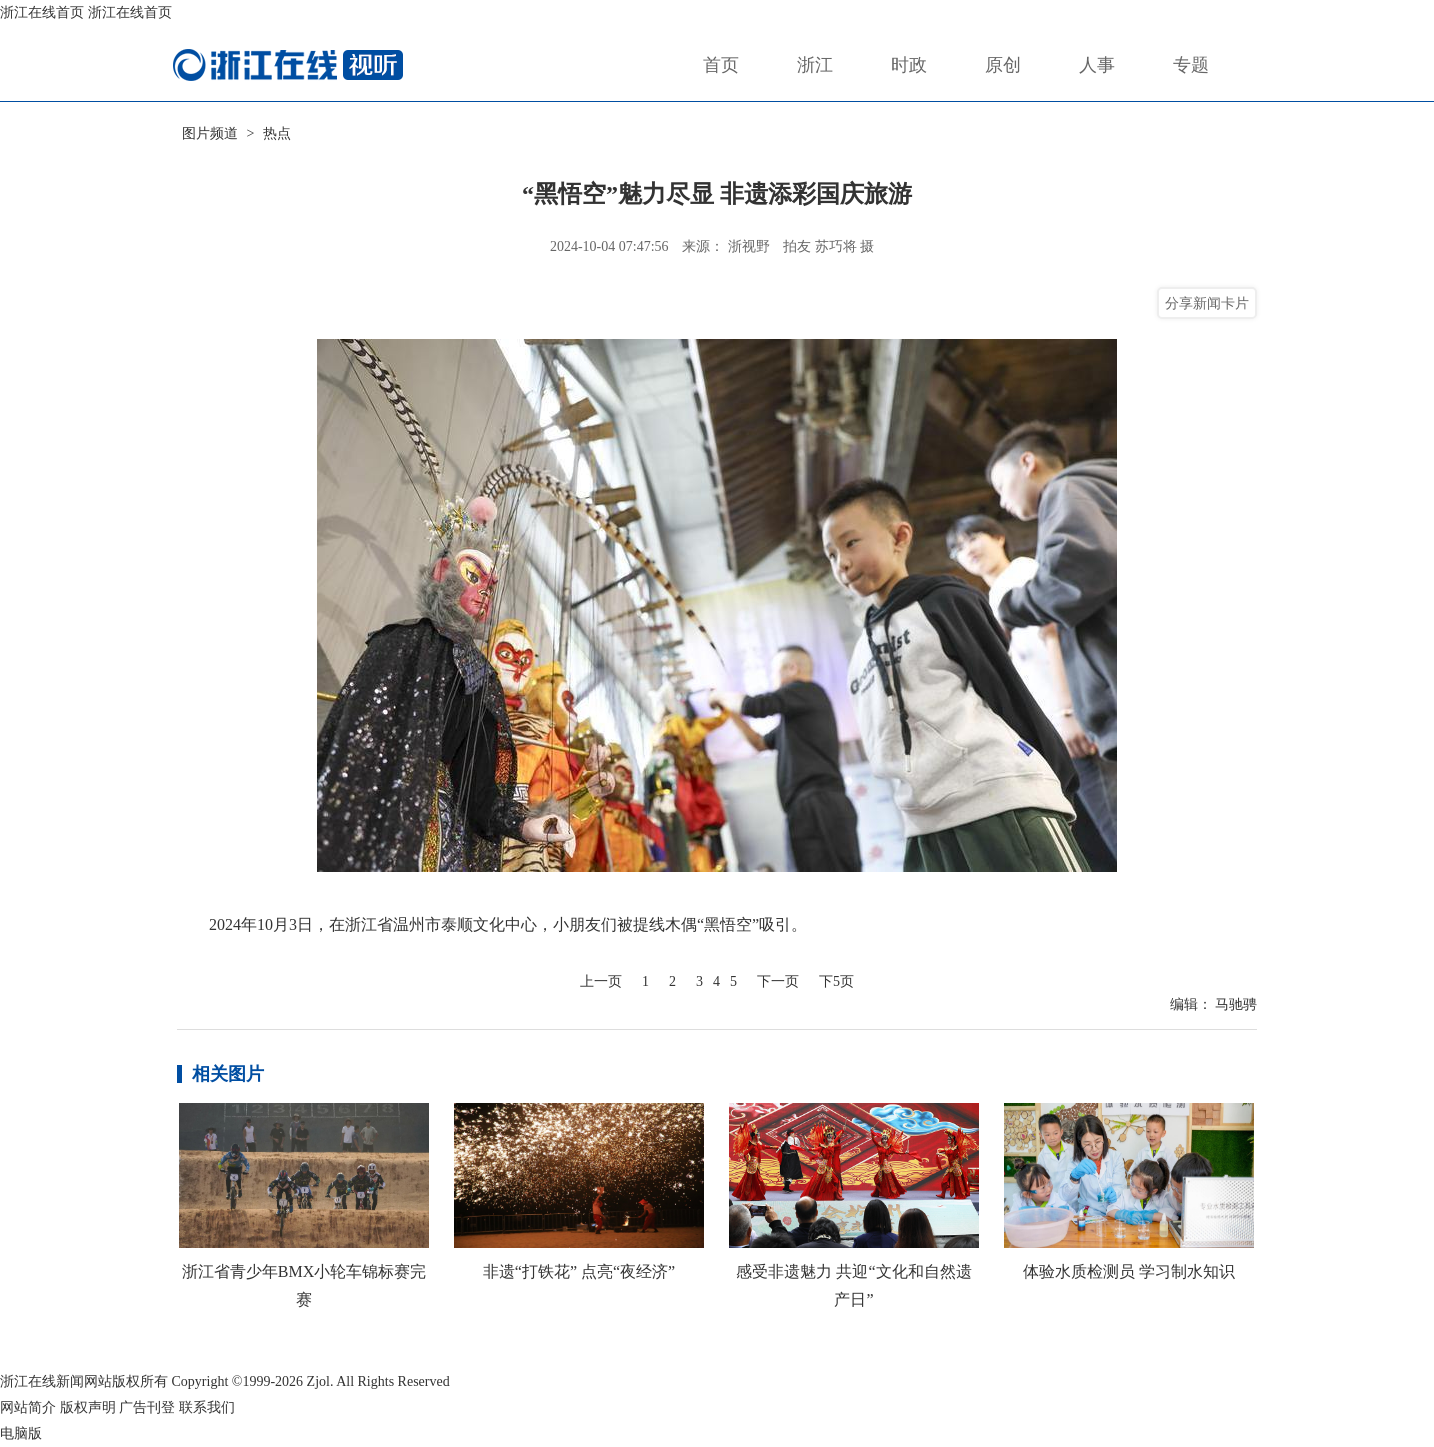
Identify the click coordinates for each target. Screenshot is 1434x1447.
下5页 (836, 981)
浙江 (815, 65)
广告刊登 (147, 1407)
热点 (277, 133)
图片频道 (210, 133)
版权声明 (88, 1407)
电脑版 (21, 1433)
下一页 (778, 981)
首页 (721, 65)
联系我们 (207, 1407)
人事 (1097, 65)
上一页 (601, 981)
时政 (909, 65)
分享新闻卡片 (1207, 303)
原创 (1003, 65)
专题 (1191, 65)
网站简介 (28, 1407)
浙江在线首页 (42, 12)
